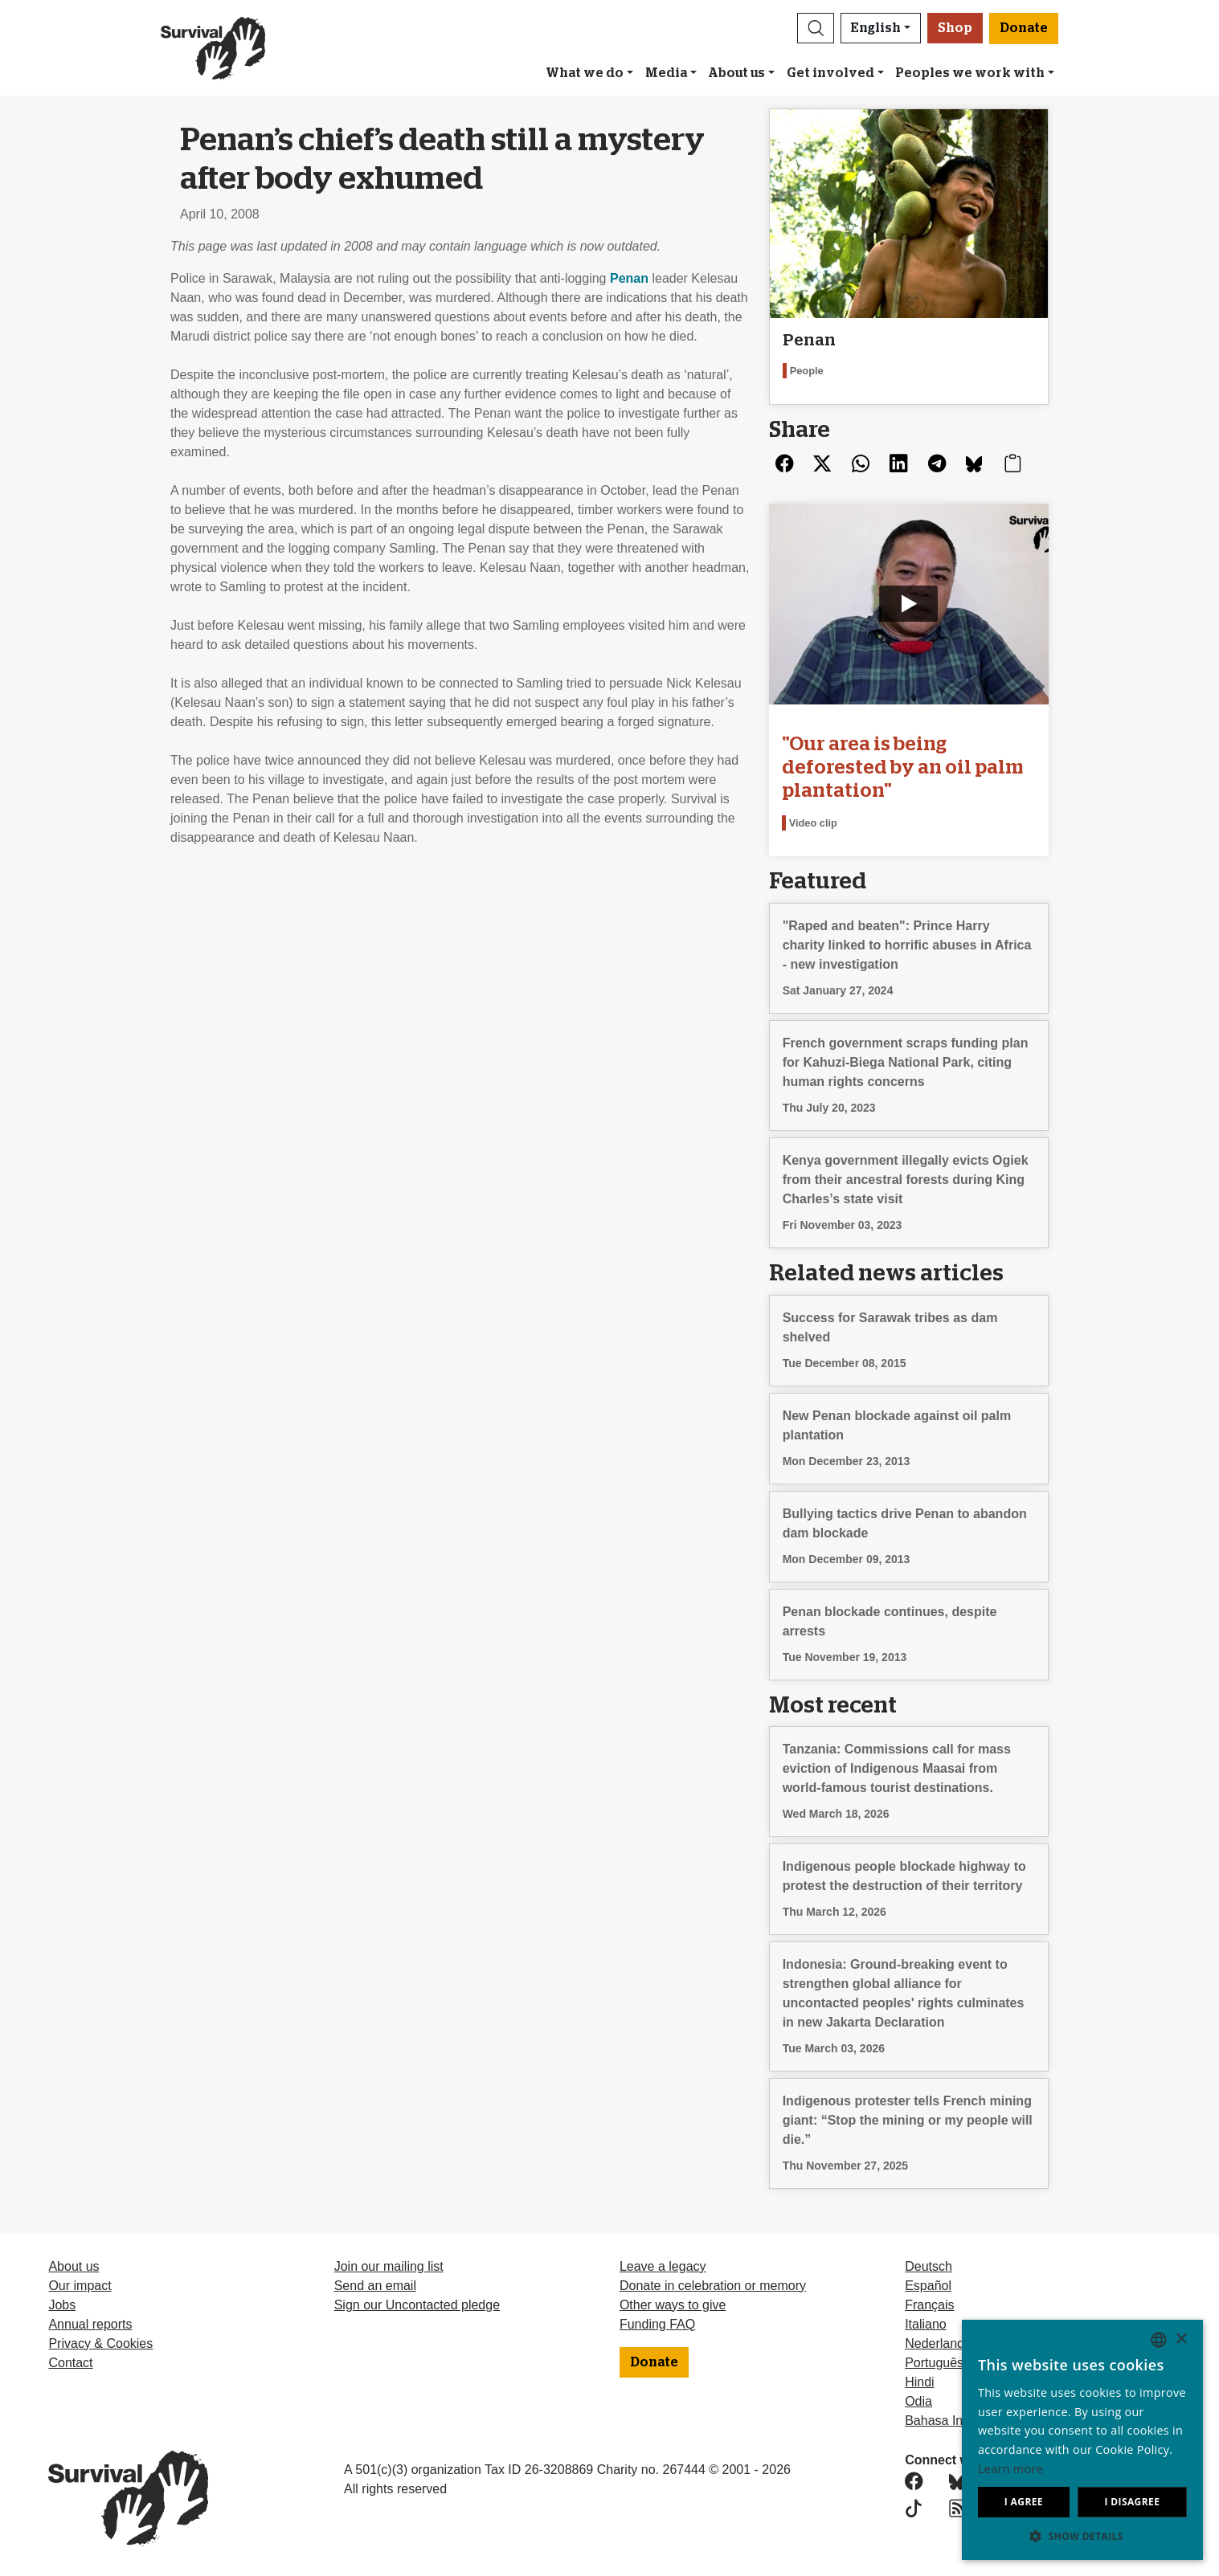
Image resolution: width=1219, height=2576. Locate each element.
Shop (955, 28)
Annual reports (90, 2324)
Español (928, 2285)
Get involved (830, 73)
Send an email (375, 2285)
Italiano (926, 2324)
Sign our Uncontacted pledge (417, 2305)
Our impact (79, 2285)
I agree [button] (1023, 2502)
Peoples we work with (970, 73)
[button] (815, 28)
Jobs (62, 2305)
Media (666, 73)
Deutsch (928, 2266)
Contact (70, 2363)
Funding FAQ (657, 2324)
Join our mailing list (389, 2266)
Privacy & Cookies (100, 2343)
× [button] (1181, 2339)
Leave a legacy (663, 2266)
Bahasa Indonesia (956, 2420)
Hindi (919, 2382)
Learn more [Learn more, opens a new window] (1010, 2468)
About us (736, 73)
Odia (918, 2401)
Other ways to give (673, 2305)
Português (934, 2363)
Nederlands (938, 2343)
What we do (585, 73)
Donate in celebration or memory (713, 2285)
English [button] (876, 28)
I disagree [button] (1132, 2502)
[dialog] (1082, 2440)
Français (929, 2305)
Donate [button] (1024, 28)
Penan (629, 278)
